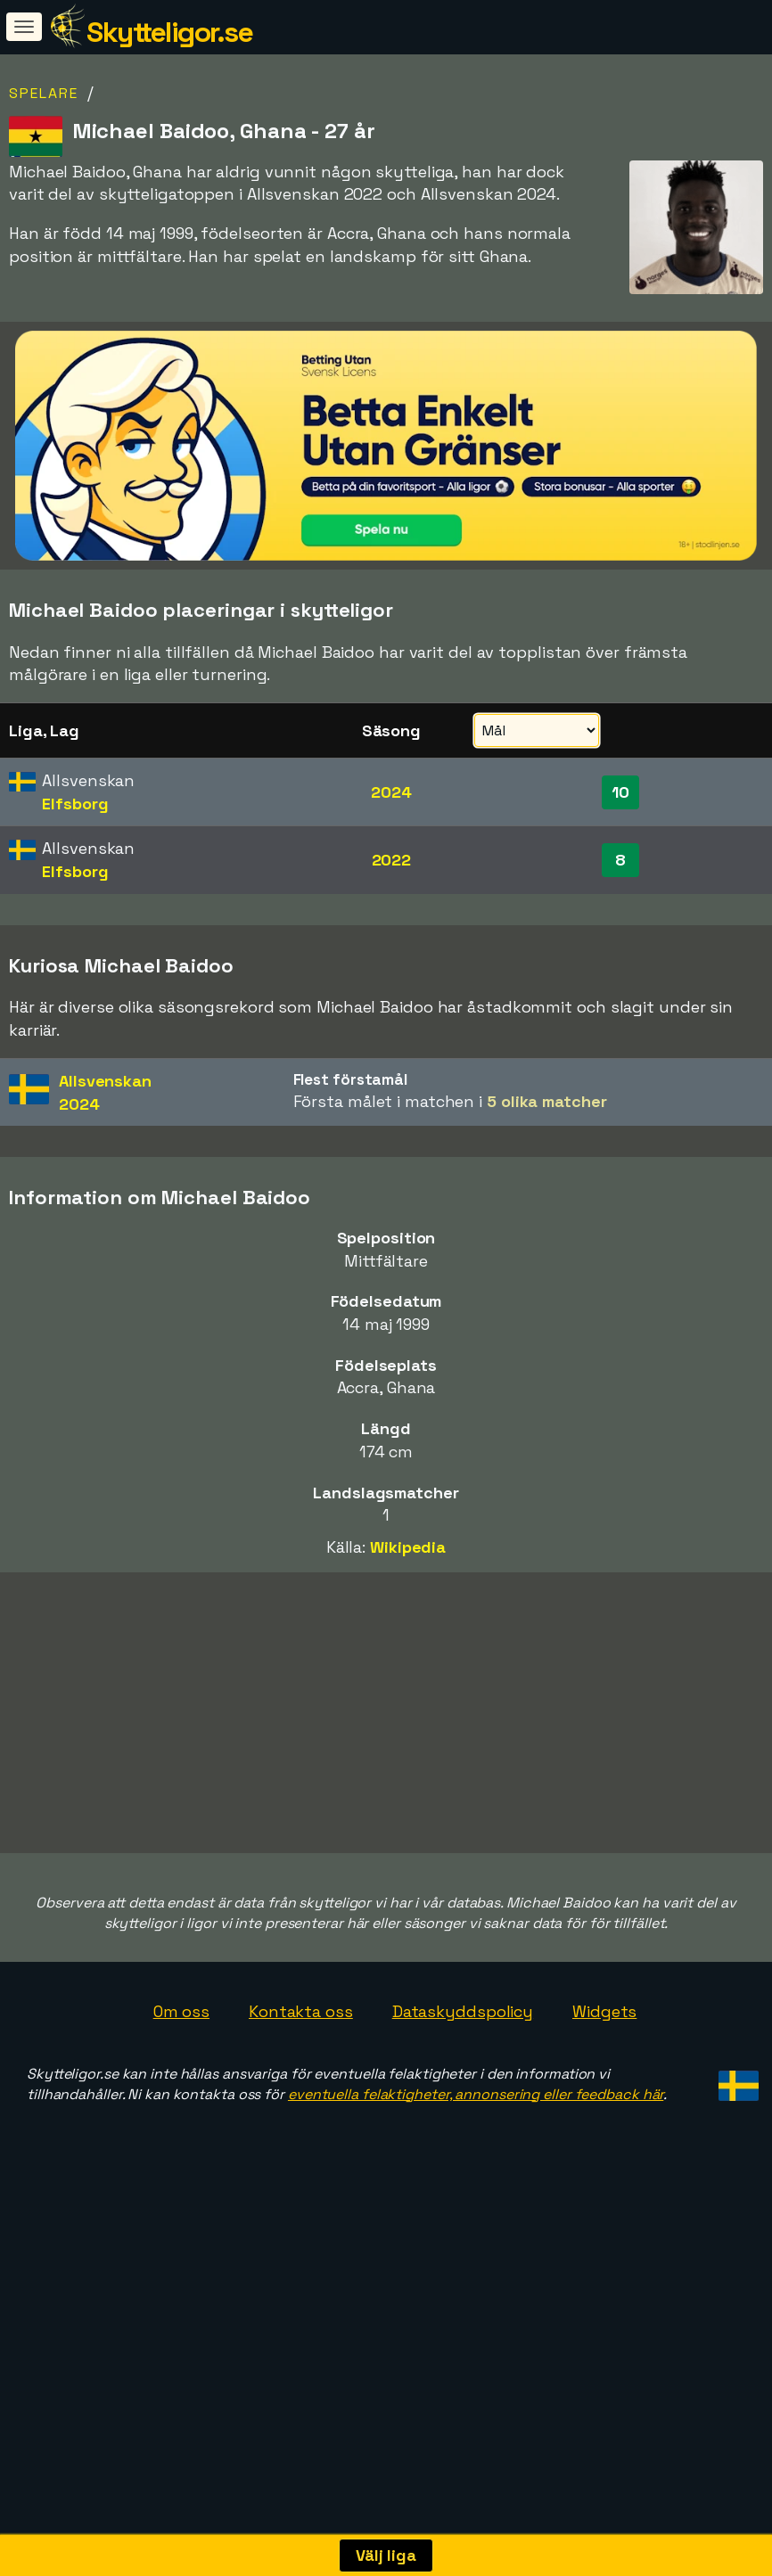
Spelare (43, 93)
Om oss (181, 2119)
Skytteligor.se (169, 32)
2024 (391, 792)
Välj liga (386, 2555)
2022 (392, 859)
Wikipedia (408, 1547)
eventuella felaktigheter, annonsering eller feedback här (475, 2201)
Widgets (604, 2119)
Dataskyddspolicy (462, 2119)
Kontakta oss (301, 2119)
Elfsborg (75, 803)
